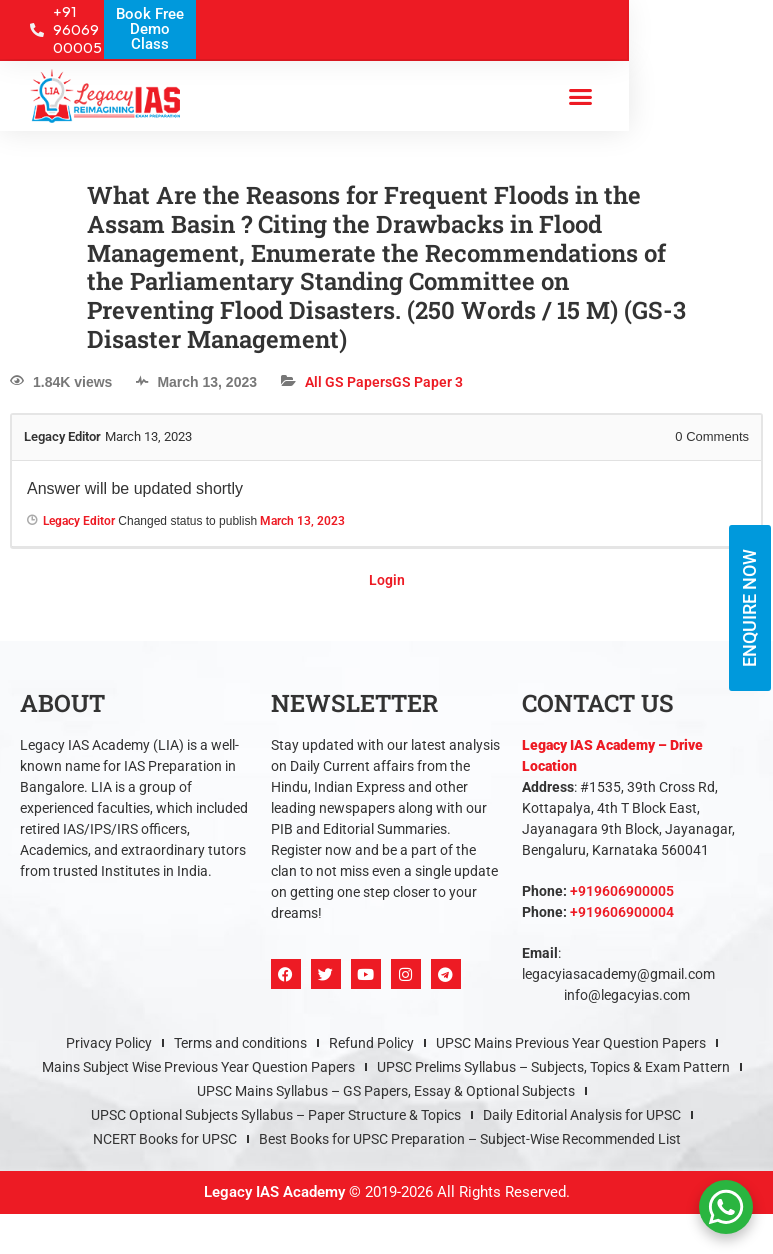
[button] (580, 96)
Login (387, 580)
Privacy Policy (109, 1043)
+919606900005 (622, 891)
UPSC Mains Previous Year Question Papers (571, 1043)
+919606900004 (622, 912)
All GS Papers (348, 382)
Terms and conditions (240, 1043)
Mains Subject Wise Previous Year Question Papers (198, 1067)
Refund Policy (371, 1043)
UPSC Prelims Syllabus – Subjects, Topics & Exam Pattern (553, 1067)
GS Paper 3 (427, 382)
